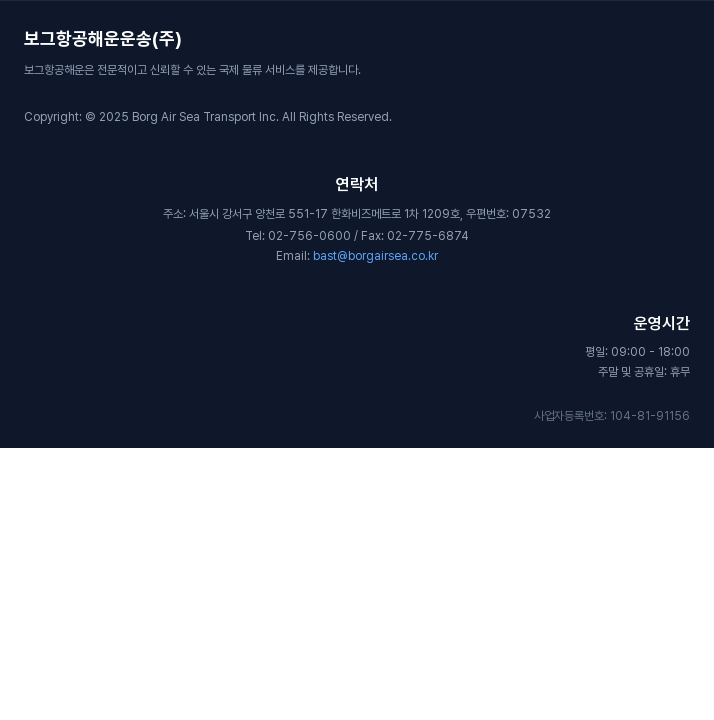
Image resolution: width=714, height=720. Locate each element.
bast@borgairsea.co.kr (375, 256)
